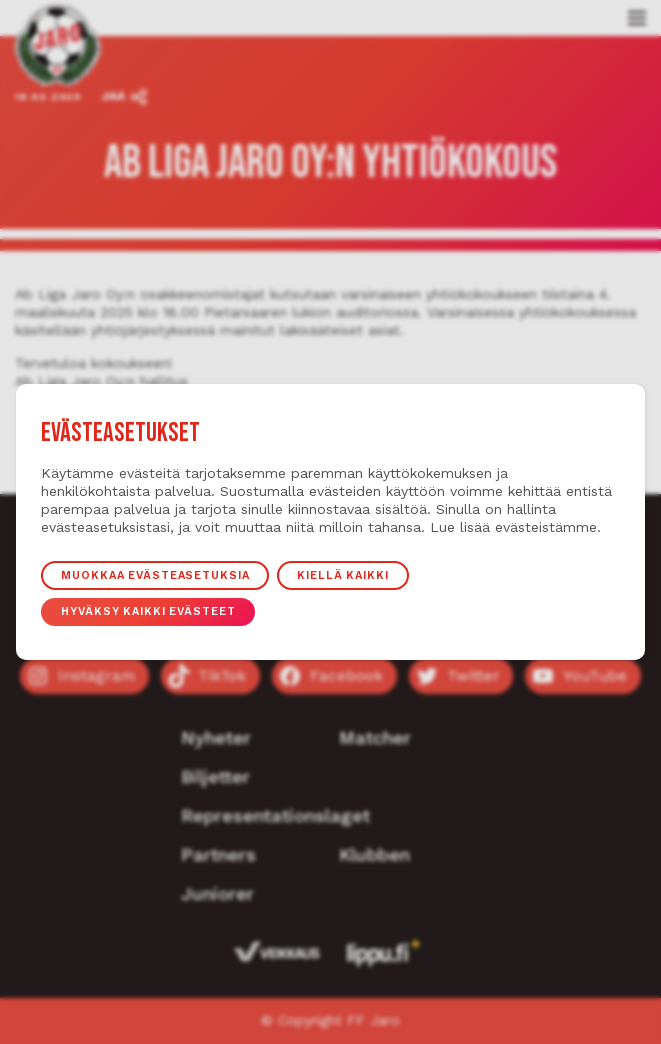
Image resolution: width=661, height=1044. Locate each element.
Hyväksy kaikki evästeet (148, 611)
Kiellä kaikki (344, 575)
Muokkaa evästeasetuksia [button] (155, 575)
